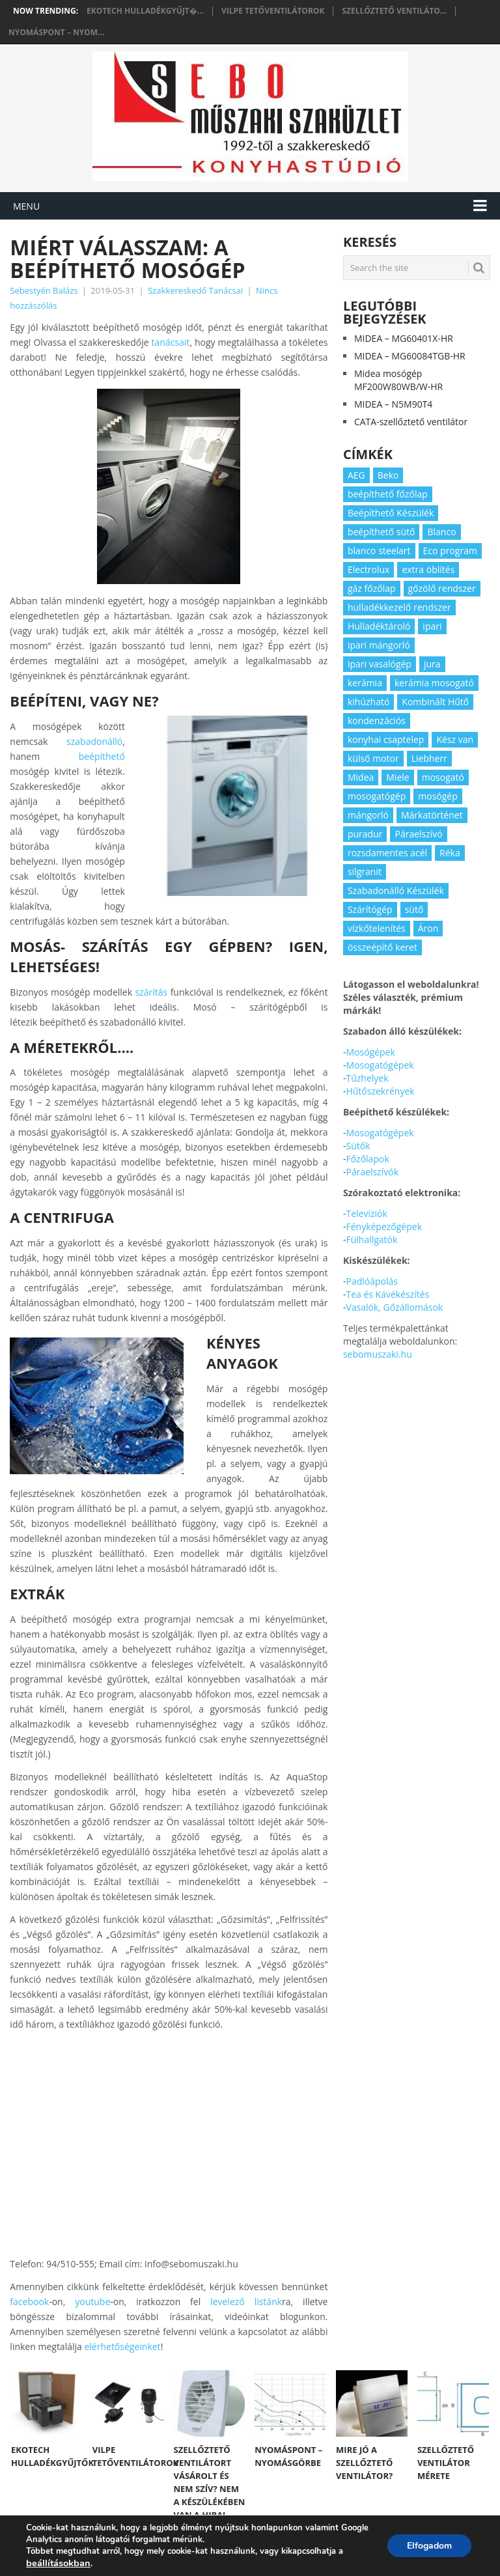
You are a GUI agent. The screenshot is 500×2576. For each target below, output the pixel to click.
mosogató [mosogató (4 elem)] (443, 777)
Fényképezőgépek (384, 1226)
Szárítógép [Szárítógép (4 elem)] (370, 909)
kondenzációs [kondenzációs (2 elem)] (377, 720)
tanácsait (171, 342)
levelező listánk (246, 2301)
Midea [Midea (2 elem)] (361, 777)
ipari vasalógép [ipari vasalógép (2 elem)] (379, 664)
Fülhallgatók (371, 1239)
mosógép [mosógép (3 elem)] (438, 796)
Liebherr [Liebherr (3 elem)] (429, 758)
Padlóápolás (371, 1281)
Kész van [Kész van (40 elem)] (454, 739)
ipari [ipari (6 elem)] (432, 626)
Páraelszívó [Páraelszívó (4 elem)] (418, 834)
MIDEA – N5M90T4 (393, 404)
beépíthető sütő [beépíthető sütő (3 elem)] (381, 531)
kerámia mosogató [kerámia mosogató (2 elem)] (434, 683)
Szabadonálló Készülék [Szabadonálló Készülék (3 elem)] (396, 890)
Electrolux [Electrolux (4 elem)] (368, 569)
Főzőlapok (367, 1159)
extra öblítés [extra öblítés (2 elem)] (428, 569)
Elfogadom (429, 2546)
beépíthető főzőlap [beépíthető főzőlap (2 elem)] (388, 494)
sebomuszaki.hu (377, 1354)
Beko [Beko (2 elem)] (388, 475)
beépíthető (102, 756)
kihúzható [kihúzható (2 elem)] (368, 701)
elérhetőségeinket (122, 2346)
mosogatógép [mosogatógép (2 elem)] (377, 796)
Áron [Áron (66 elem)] (428, 928)
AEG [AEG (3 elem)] (356, 475)
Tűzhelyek (367, 1078)
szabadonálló (94, 741)
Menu (26, 206)
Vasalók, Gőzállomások (394, 1307)
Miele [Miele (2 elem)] (397, 777)
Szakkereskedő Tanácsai (195, 290)
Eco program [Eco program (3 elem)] (450, 550)
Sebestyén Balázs (43, 290)
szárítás (151, 992)
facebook (29, 2301)
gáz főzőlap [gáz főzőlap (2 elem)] (372, 588)
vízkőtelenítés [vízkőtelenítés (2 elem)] (377, 928)
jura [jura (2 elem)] (432, 664)
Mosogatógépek (379, 1065)
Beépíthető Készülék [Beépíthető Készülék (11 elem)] (391, 513)
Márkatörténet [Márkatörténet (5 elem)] (432, 815)
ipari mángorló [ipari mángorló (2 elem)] (379, 645)
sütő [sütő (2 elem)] (414, 909)
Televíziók (366, 1213)
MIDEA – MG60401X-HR (403, 338)
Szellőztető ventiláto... (394, 11)
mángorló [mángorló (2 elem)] (368, 815)
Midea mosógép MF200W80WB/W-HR (398, 380)
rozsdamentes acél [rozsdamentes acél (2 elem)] (387, 853)
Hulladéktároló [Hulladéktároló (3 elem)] (379, 626)
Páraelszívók (372, 1172)
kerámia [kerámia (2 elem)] (365, 683)
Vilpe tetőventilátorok (272, 11)
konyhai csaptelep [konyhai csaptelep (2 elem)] (386, 739)
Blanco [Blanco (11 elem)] (441, 531)
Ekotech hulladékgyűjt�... (145, 11)
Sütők (358, 1146)
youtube (92, 2301)
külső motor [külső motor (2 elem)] (373, 758)
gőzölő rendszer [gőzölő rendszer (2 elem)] (442, 588)
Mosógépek (370, 1052)
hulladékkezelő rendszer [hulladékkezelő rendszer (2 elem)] (399, 607)
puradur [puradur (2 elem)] (365, 834)
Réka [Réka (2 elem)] (449, 853)
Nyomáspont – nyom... (56, 32)
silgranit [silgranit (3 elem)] (365, 871)
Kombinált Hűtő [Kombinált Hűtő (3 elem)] (435, 701)
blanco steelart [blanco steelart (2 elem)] (379, 550)
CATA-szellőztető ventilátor (410, 421)
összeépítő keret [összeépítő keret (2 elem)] (382, 947)
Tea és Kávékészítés (387, 1294)
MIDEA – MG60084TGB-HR (409, 356)
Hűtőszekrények (380, 1091)
